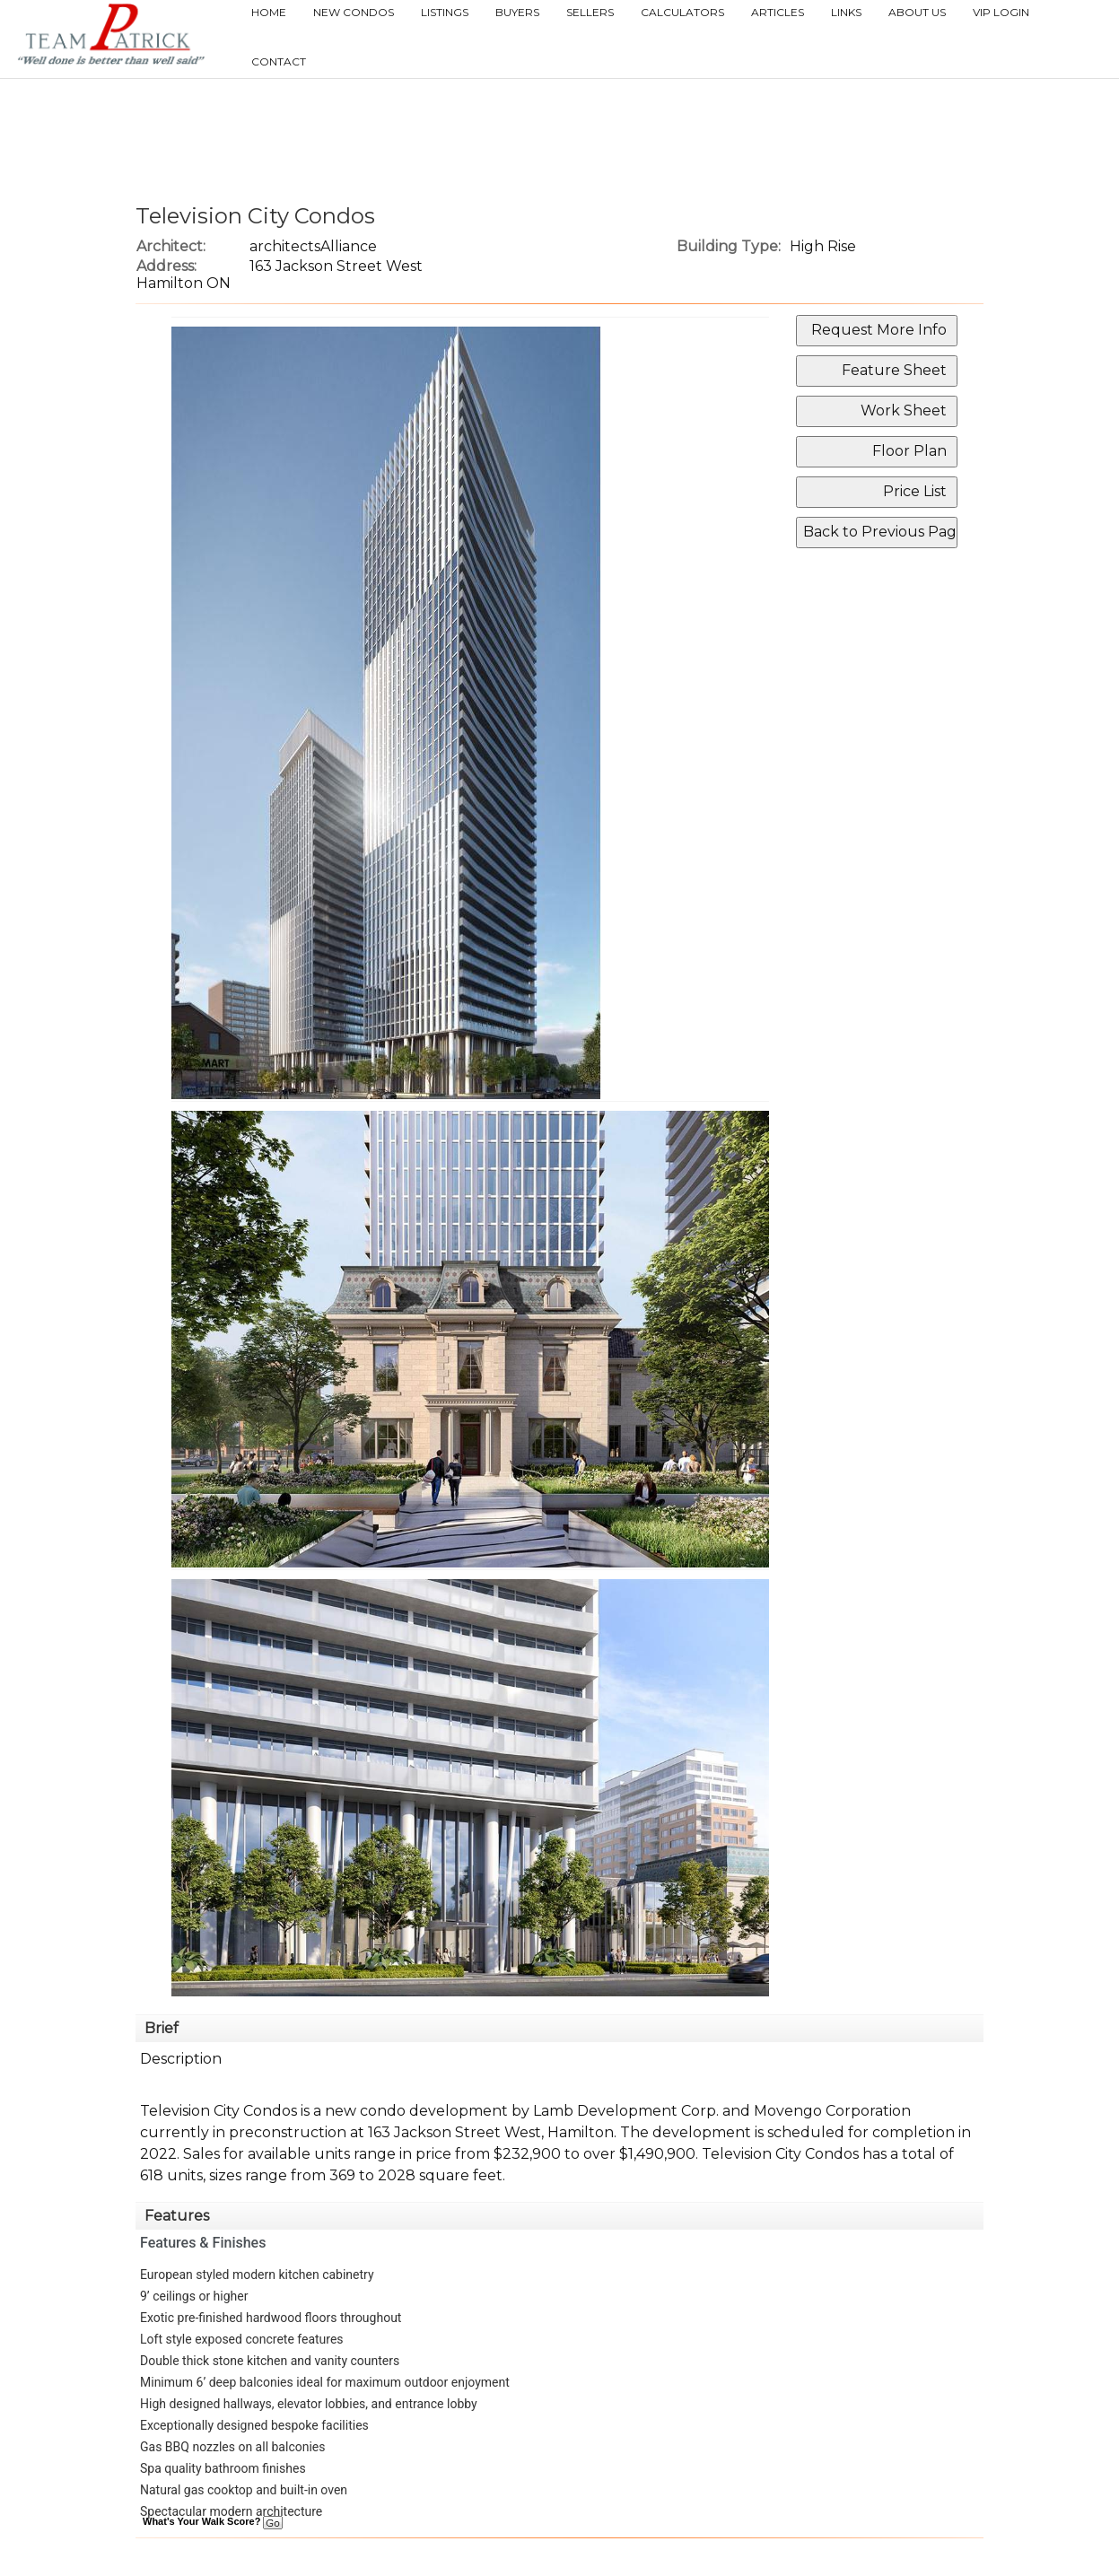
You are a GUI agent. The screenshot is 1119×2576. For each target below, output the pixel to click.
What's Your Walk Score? (213, 2521)
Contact (278, 61)
